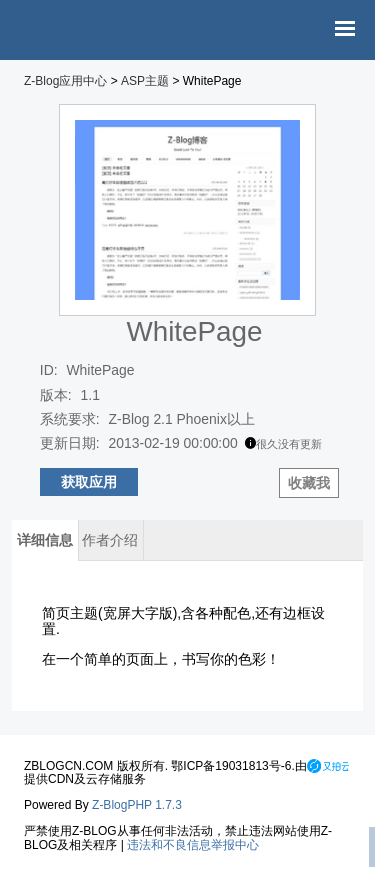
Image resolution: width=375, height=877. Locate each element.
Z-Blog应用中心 (65, 81)
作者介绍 (110, 540)
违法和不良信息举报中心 (193, 845)
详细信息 (45, 540)
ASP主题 (145, 81)
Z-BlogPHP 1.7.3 (137, 805)
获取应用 (89, 482)
